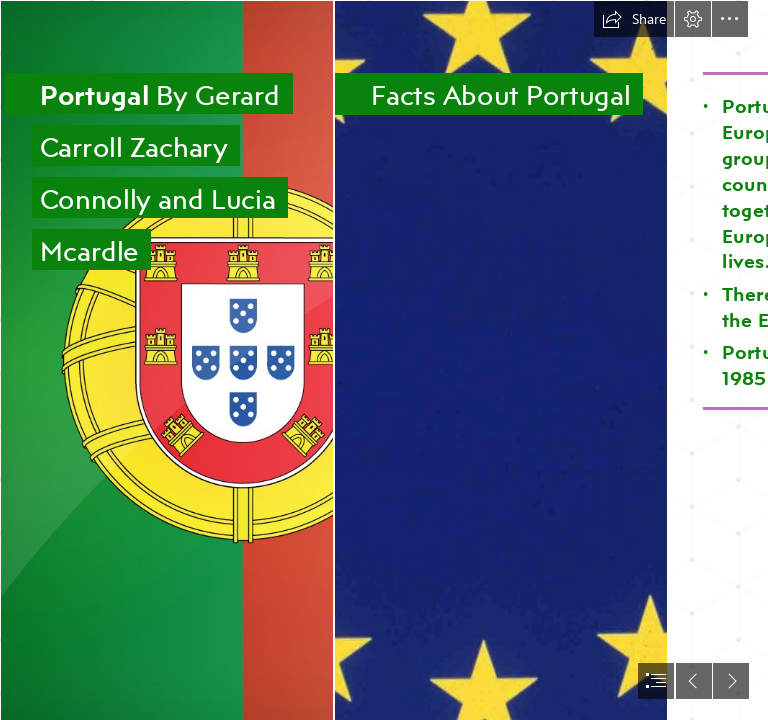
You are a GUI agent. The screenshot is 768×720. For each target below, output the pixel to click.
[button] (634, 19)
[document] (384, 360)
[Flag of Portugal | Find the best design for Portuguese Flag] (166, 360)
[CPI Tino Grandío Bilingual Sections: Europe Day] (500, 360)
